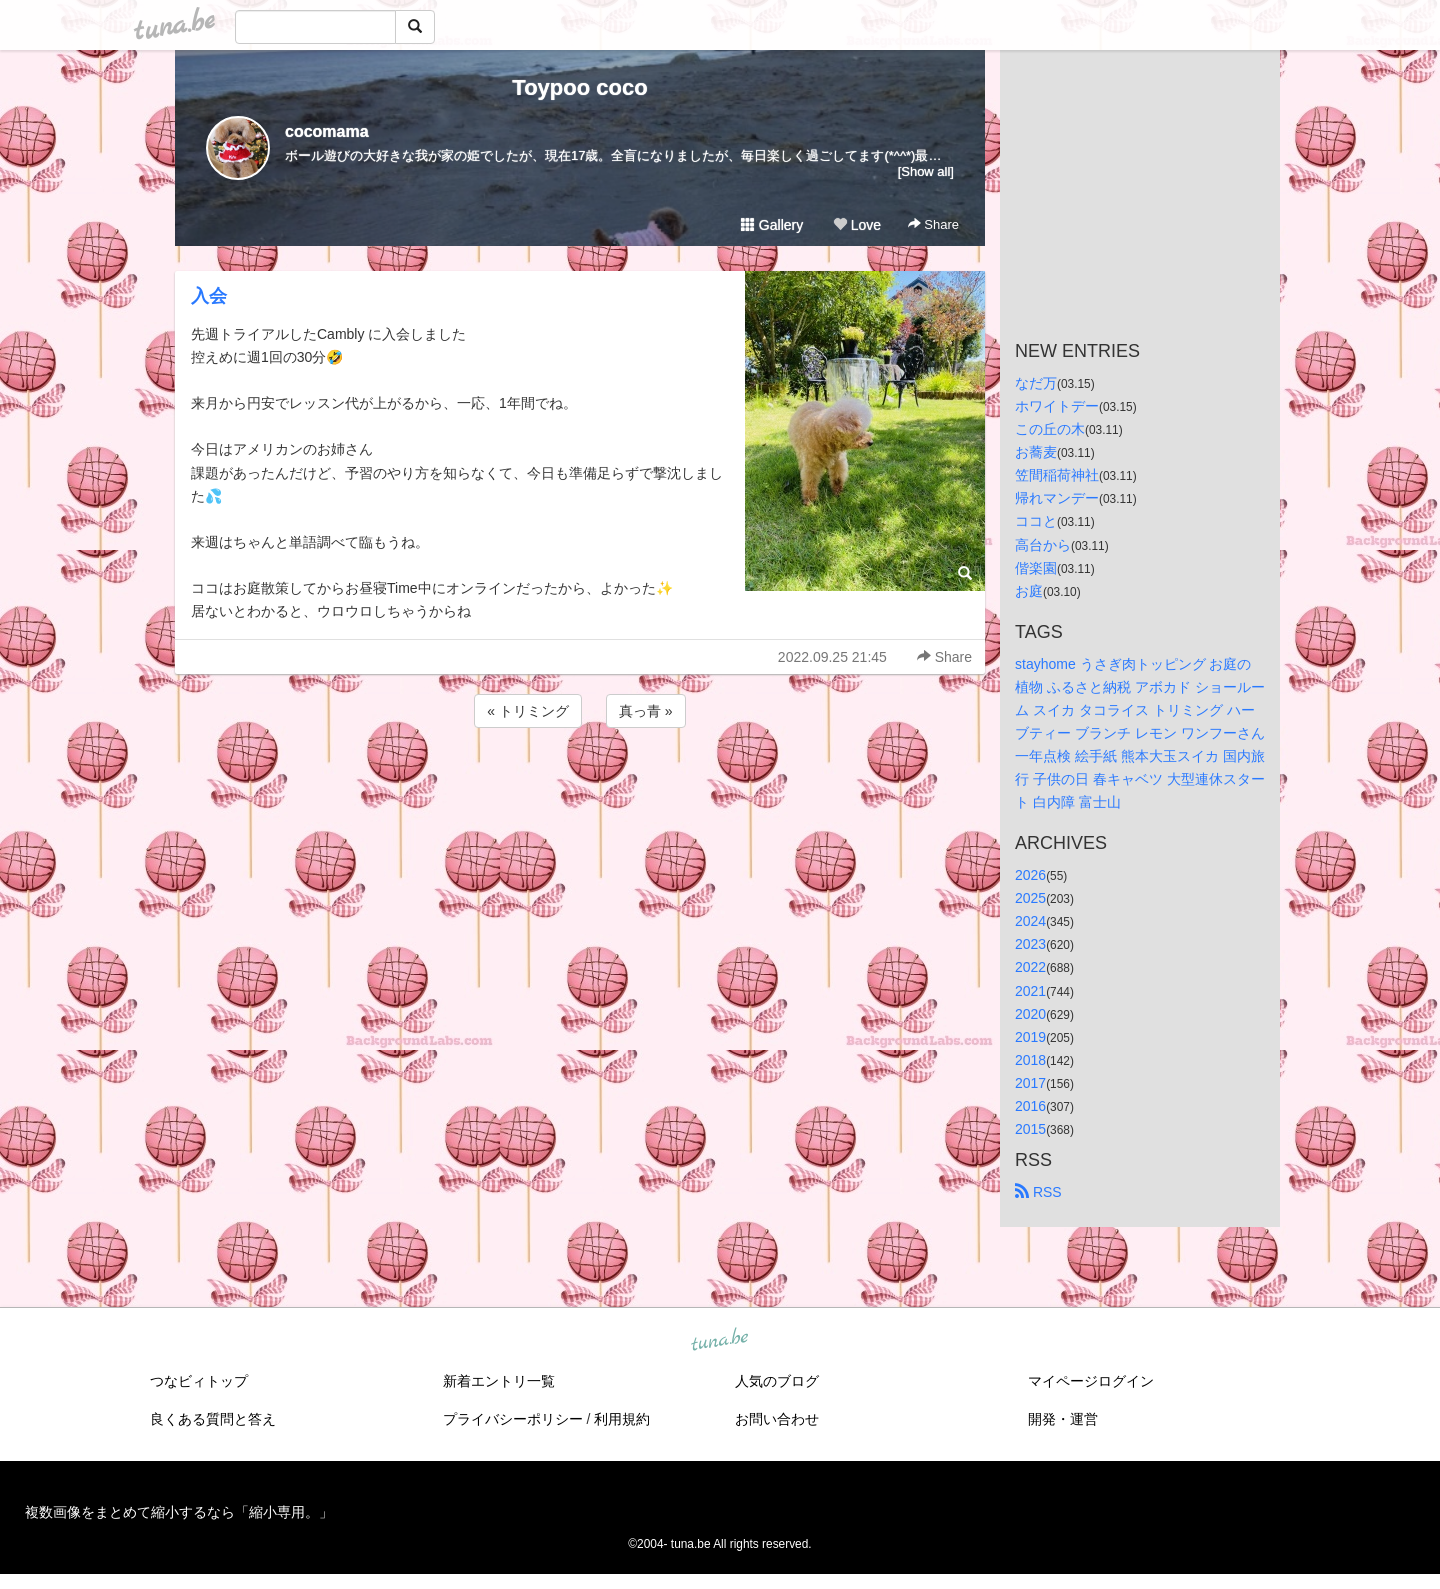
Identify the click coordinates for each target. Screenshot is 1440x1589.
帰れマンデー (1057, 498)
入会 (209, 296)
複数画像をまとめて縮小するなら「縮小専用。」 (179, 1512)
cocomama (327, 131)
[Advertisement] (580, 786)
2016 (1030, 1106)
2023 (1030, 944)
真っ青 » (646, 711)
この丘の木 (1050, 429)
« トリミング (528, 711)
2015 (1030, 1129)
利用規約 (622, 1419)
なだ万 (1036, 383)
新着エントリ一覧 (499, 1381)
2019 (1030, 1037)
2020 (1030, 1014)
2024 (1030, 921)
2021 (1030, 991)
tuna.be (719, 1341)
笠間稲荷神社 (1057, 475)
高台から (1043, 545)
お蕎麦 (1036, 452)
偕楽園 (1036, 568)
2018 (1030, 1060)
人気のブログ (777, 1381)
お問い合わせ (777, 1419)
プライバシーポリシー (513, 1419)
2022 (1030, 967)
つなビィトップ (199, 1381)
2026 (1030, 875)
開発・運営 (1063, 1419)
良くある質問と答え (213, 1419)
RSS (1038, 1192)
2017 (1030, 1083)
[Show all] (926, 171)
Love (857, 225)
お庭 (1029, 591)
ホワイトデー (1057, 406)
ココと (1036, 521)
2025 (1030, 898)
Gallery (772, 225)
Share (933, 224)
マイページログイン (1091, 1381)
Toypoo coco (579, 87)
